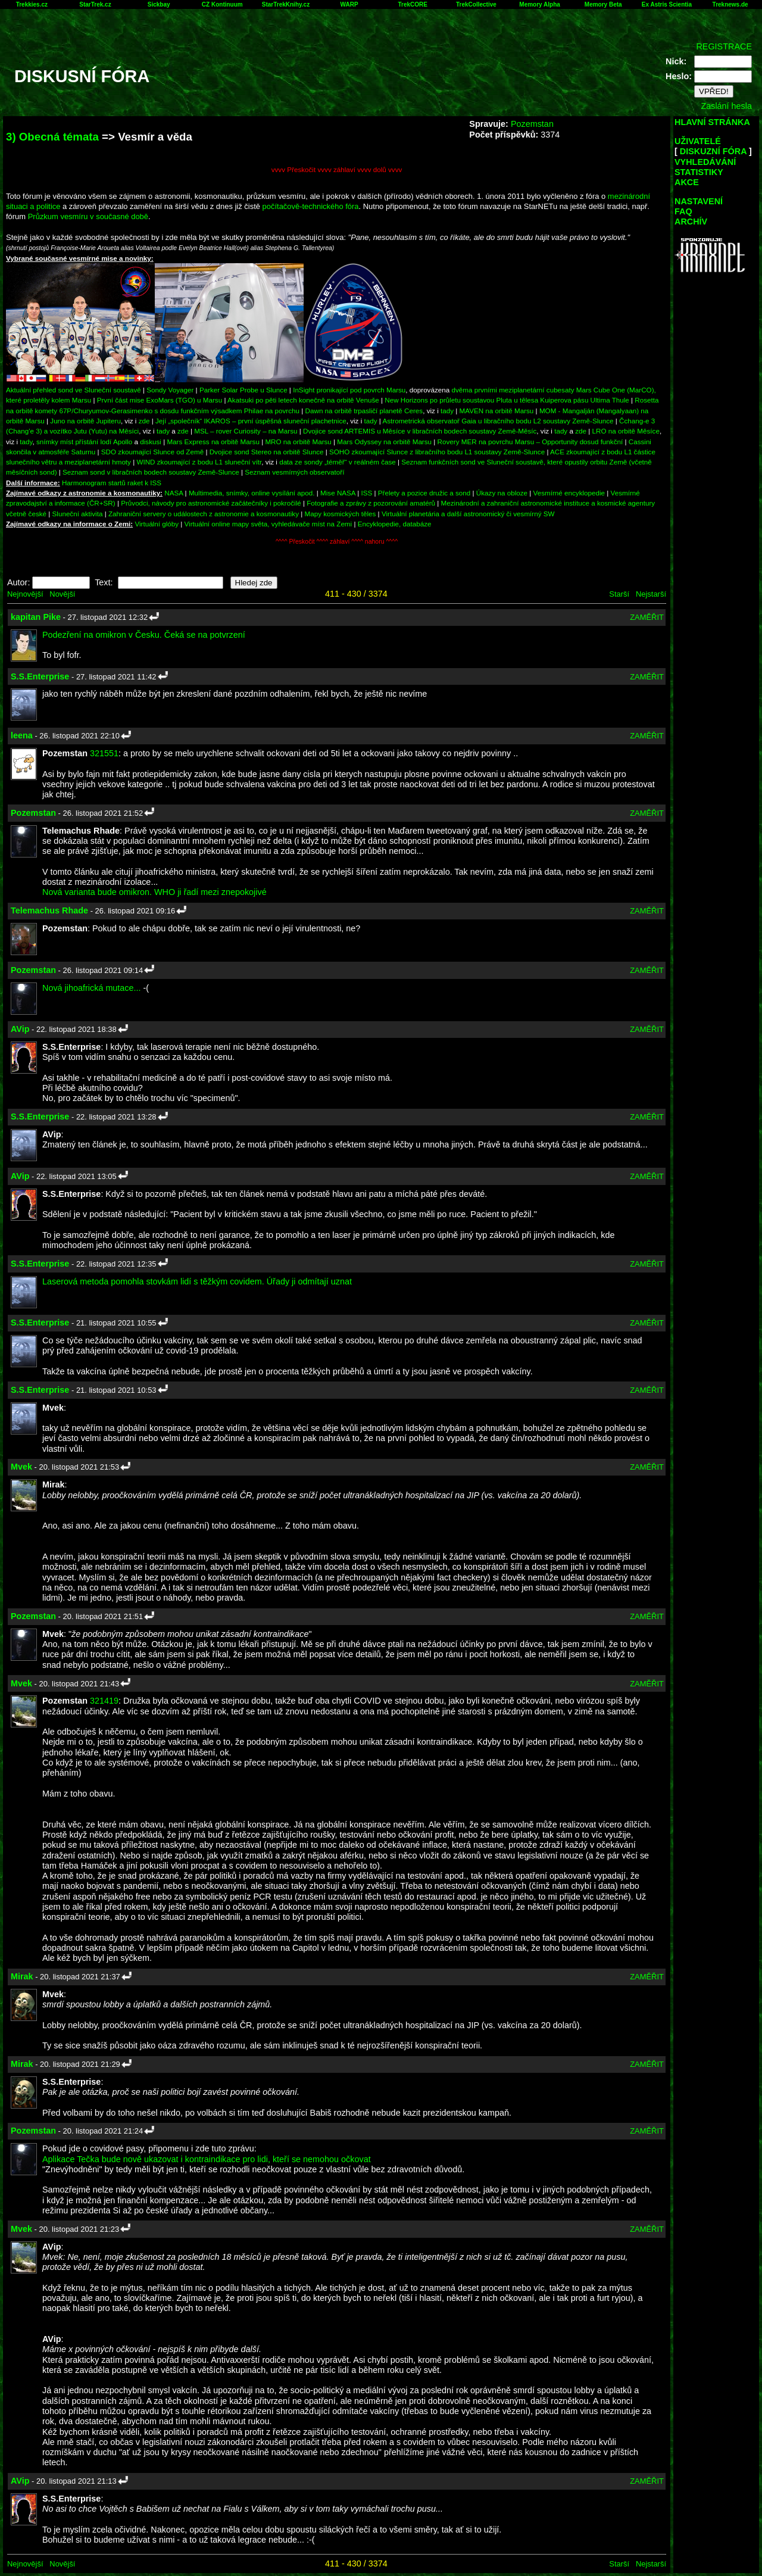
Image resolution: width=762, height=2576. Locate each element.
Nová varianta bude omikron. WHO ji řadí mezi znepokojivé (154, 892)
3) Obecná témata (52, 136)
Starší (619, 594)
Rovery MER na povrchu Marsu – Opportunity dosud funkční (530, 441)
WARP (349, 4)
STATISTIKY (698, 172)
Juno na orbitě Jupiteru (85, 421)
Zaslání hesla (726, 106)
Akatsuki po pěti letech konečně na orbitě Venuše (303, 400)
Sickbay (159, 4)
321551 (104, 753)
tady (447, 410)
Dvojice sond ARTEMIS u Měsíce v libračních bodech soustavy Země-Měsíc (419, 431)
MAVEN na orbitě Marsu (497, 410)
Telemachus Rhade (49, 910)
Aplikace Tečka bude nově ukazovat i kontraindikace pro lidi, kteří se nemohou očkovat (206, 2159)
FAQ (683, 211)
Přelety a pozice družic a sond (425, 493)
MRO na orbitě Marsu (298, 441)
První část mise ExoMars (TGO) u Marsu (160, 400)
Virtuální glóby (157, 524)
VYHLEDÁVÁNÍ (705, 162)
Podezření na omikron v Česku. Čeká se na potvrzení (143, 635)
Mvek (21, 1466)
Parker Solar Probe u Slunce (243, 390)
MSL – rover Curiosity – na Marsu (245, 431)
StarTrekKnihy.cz (286, 4)
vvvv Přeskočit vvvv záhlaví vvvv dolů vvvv (336, 169)
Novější (62, 594)
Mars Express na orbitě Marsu (213, 441)
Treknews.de (730, 4)
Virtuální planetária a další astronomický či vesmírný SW (468, 513)
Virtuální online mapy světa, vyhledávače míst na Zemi (268, 524)
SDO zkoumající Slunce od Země (152, 452)
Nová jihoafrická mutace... (91, 988)
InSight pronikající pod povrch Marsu (349, 390)
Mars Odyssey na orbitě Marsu (384, 441)
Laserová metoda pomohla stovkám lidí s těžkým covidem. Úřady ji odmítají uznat (197, 1281)
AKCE (686, 182)
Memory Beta (603, 4)
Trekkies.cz (32, 4)
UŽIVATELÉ (697, 141)
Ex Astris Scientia (667, 4)
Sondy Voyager (169, 390)
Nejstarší (651, 594)
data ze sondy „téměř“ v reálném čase (337, 462)
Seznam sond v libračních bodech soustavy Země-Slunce (151, 472)
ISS (367, 493)
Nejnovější (25, 594)
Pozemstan (532, 124)
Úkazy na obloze (501, 493)
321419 (104, 1700)
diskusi (150, 441)
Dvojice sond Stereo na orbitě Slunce (267, 452)
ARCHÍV (690, 221)
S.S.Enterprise (40, 676)
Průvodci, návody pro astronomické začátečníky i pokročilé (211, 503)
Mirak (22, 1976)
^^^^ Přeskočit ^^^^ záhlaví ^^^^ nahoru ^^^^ (337, 541)
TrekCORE (412, 4)
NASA (173, 493)
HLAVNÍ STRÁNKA (712, 122)
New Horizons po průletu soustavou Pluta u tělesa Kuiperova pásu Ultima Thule (507, 400)
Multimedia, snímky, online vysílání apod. (252, 493)
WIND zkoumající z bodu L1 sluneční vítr (198, 462)
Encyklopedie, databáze (395, 524)
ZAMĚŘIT (647, 617)
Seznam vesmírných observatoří (294, 472)
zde (144, 421)
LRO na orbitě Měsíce (625, 431)
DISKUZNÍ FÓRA (713, 151)
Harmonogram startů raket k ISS (111, 482)
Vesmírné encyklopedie (569, 493)
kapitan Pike (36, 617)
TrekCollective (476, 4)
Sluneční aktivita (77, 513)
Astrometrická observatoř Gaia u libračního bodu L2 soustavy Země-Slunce (497, 421)
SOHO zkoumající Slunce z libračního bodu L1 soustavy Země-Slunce (437, 452)
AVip (20, 1029)
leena (22, 735)
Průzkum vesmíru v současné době (88, 216)
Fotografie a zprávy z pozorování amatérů (371, 503)
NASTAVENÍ (698, 201)
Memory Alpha (539, 4)
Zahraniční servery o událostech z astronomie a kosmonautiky (203, 513)
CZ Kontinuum (222, 4)
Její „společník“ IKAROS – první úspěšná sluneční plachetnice (250, 421)
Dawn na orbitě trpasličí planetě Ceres (364, 410)
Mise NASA (337, 493)
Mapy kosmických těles (340, 513)
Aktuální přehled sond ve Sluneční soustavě (73, 390)
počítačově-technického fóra (311, 206)
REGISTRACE (724, 46)
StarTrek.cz (95, 4)
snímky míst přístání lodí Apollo (84, 441)
